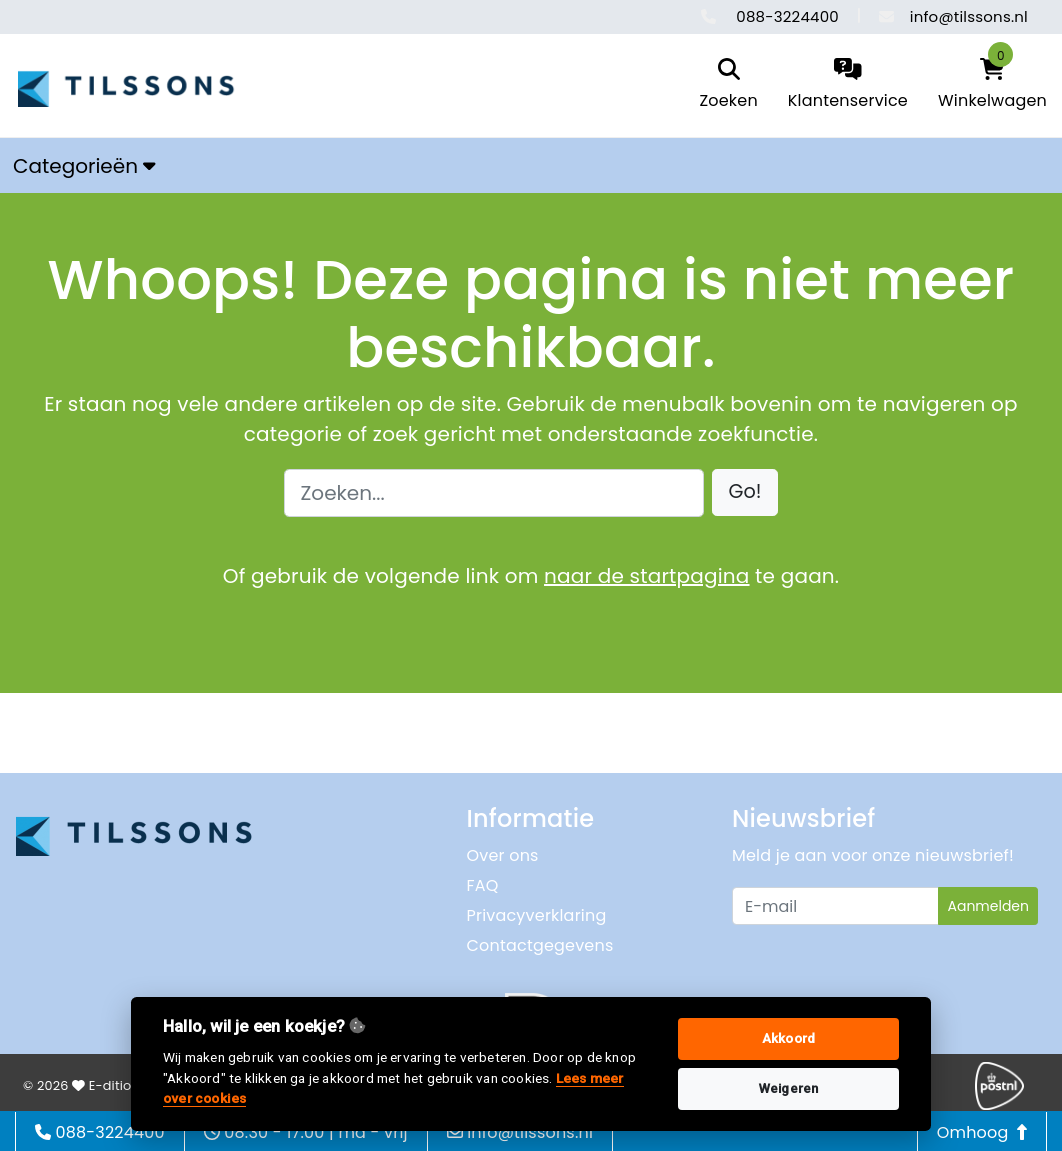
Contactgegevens (540, 945)
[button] (745, 492)
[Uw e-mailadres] (835, 906)
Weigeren (789, 1088)
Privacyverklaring (537, 915)
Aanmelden (988, 906)
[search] (728, 85)
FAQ (483, 885)
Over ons (503, 855)
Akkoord (788, 1038)
